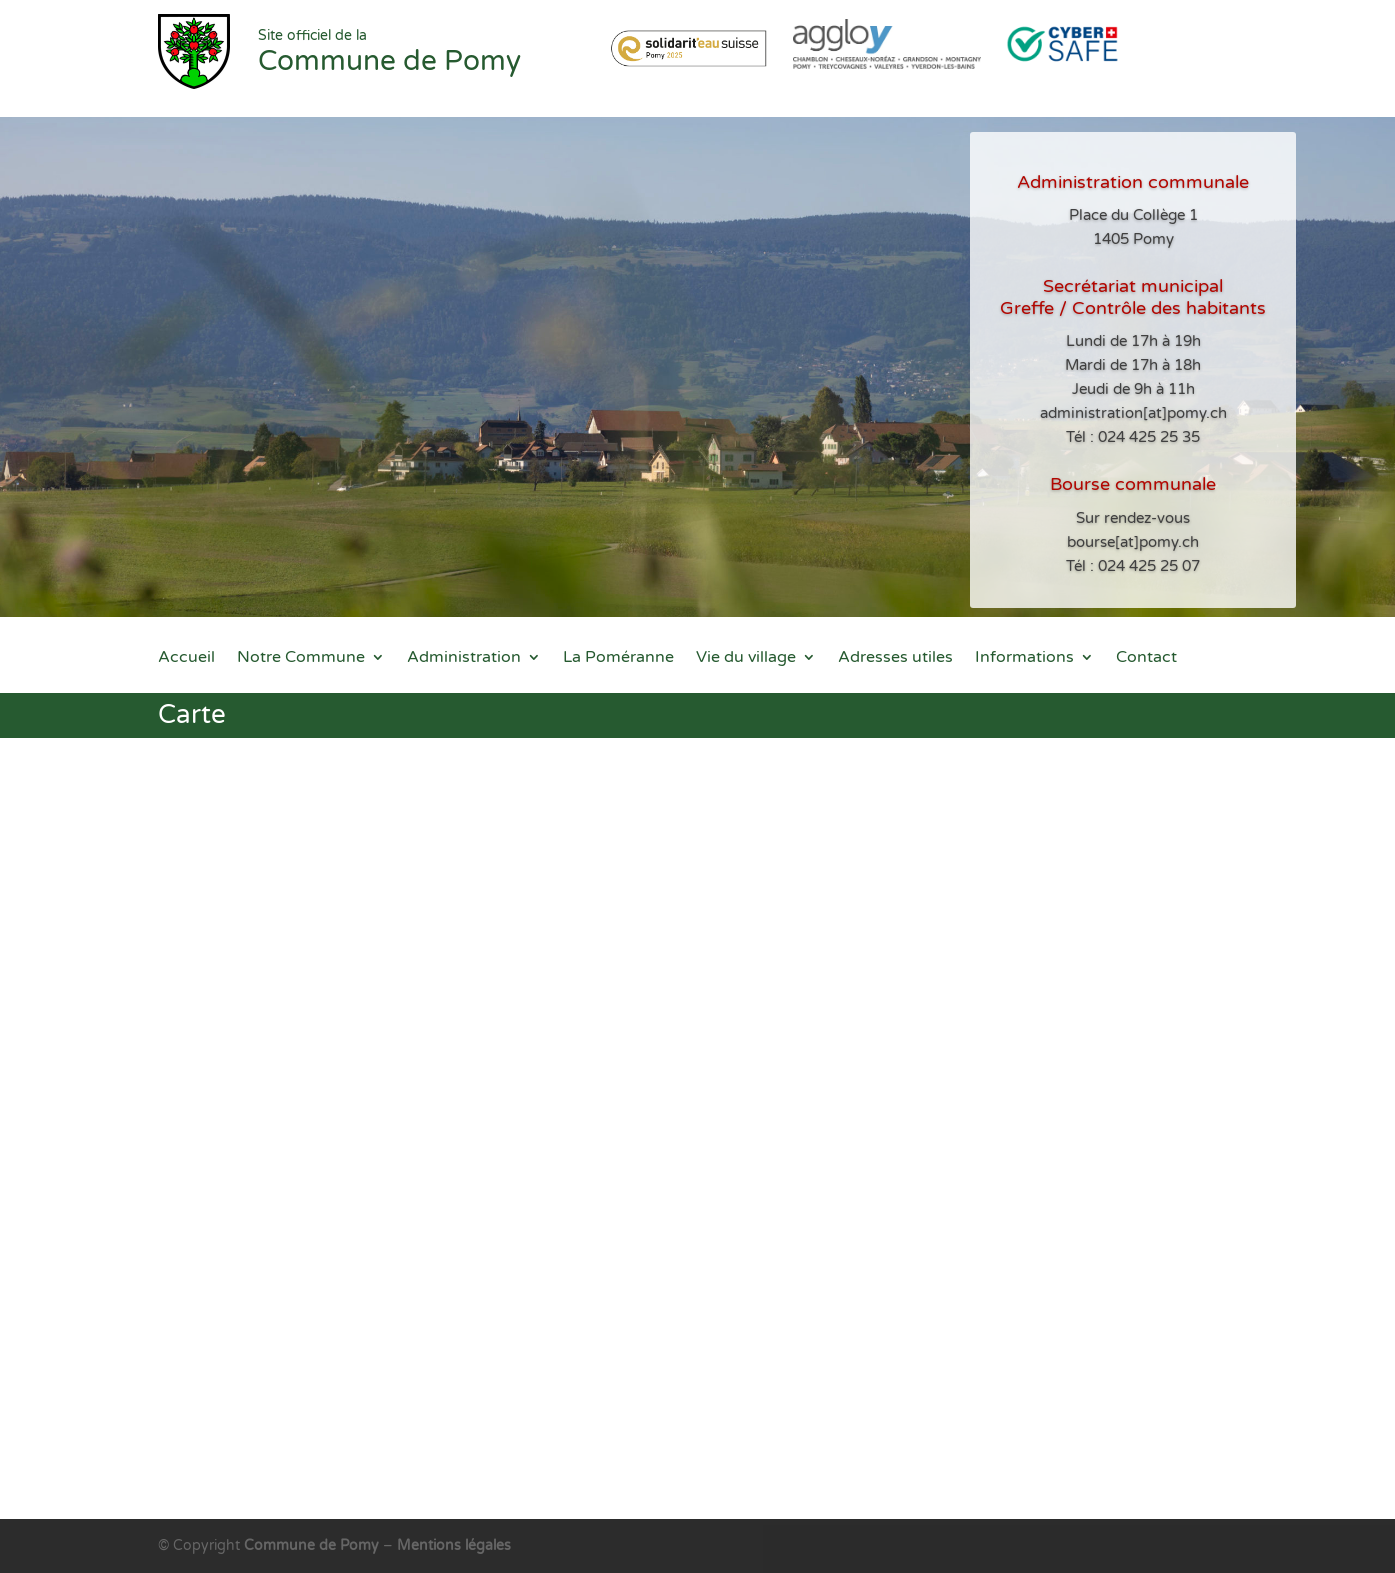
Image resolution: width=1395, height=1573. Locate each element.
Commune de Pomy (313, 1545)
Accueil (186, 658)
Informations (1024, 658)
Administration (464, 658)
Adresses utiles (895, 658)
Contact (1146, 658)
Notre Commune (301, 658)
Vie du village (746, 658)
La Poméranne (618, 658)
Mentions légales (454, 1545)
